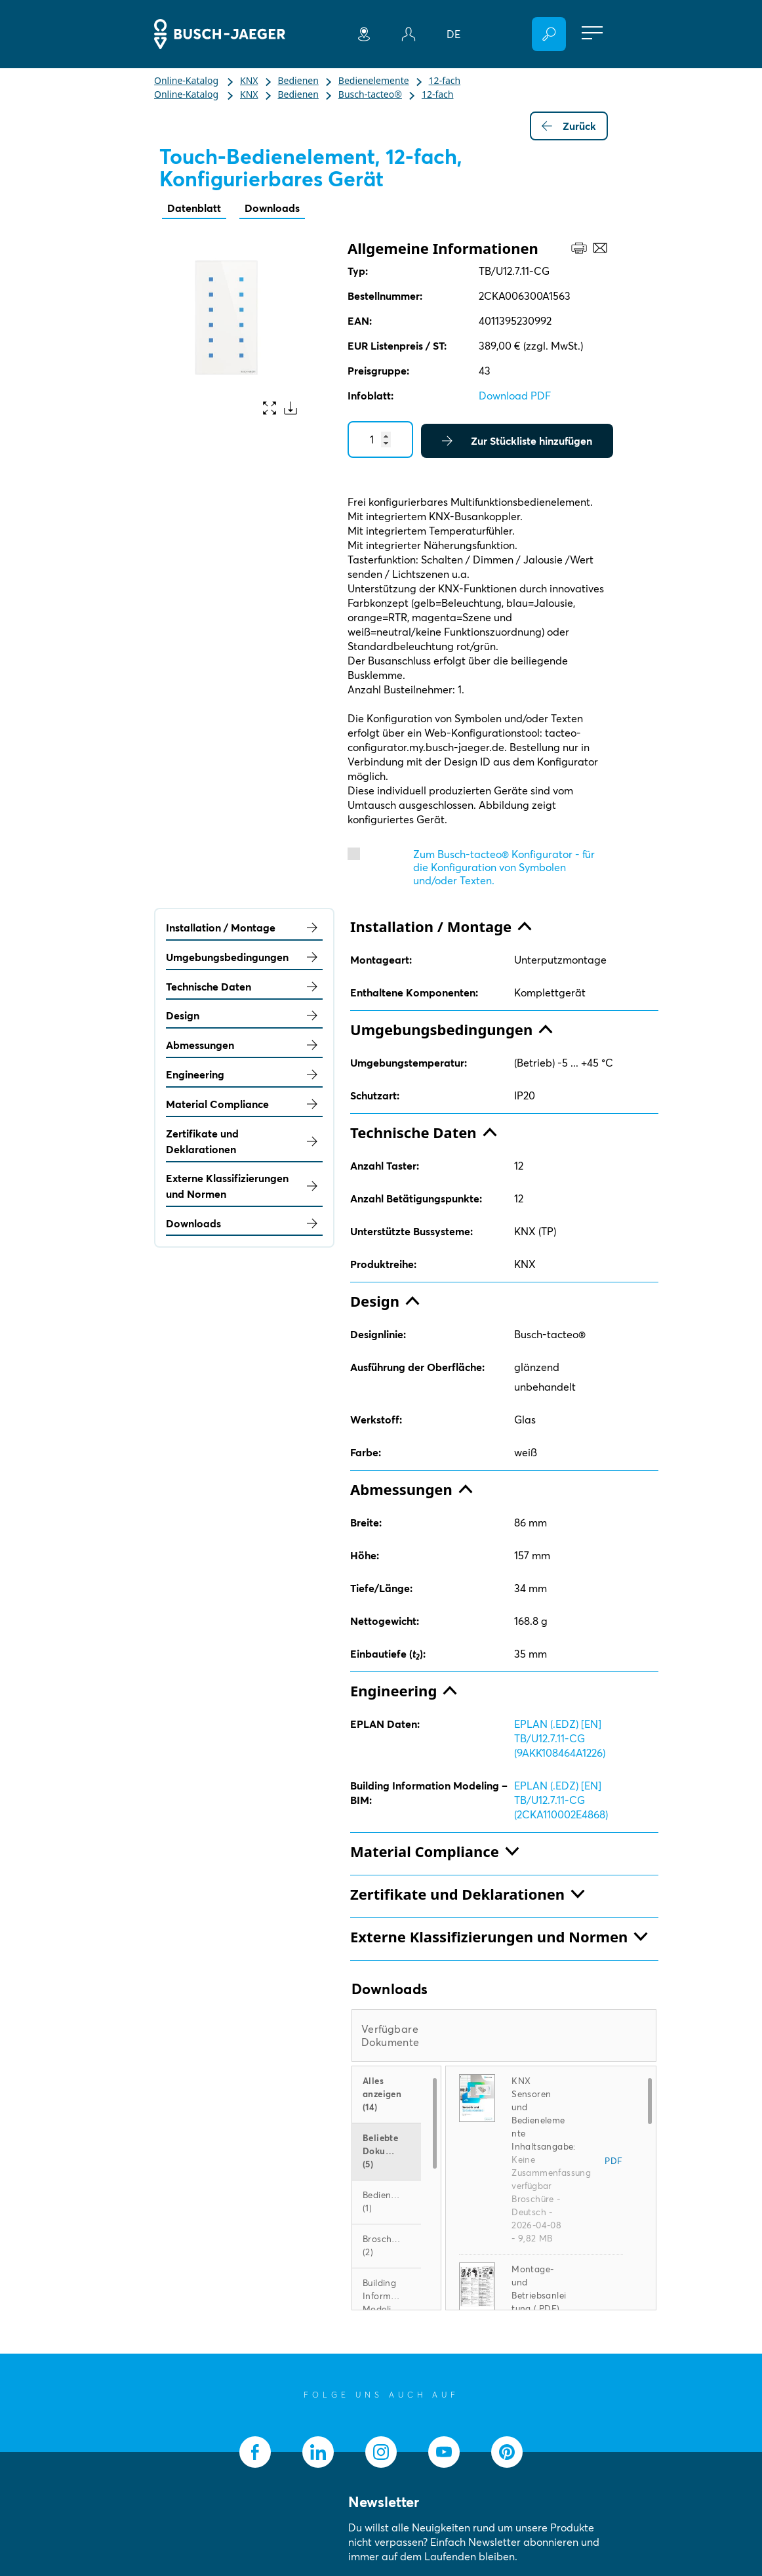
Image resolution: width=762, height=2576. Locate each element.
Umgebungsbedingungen (244, 957)
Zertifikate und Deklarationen (244, 1141)
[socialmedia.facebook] (255, 2452)
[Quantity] (380, 439)
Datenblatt (194, 208)
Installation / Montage (244, 927)
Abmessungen (244, 1045)
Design (244, 1015)
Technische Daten (244, 986)
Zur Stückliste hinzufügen (517, 441)
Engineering (244, 1074)
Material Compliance (244, 1104)
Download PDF (515, 395)
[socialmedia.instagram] (381, 2452)
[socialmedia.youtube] (444, 2452)
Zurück (569, 126)
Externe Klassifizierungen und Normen (244, 1186)
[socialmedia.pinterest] (507, 2452)
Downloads (272, 208)
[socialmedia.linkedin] (318, 2452)
